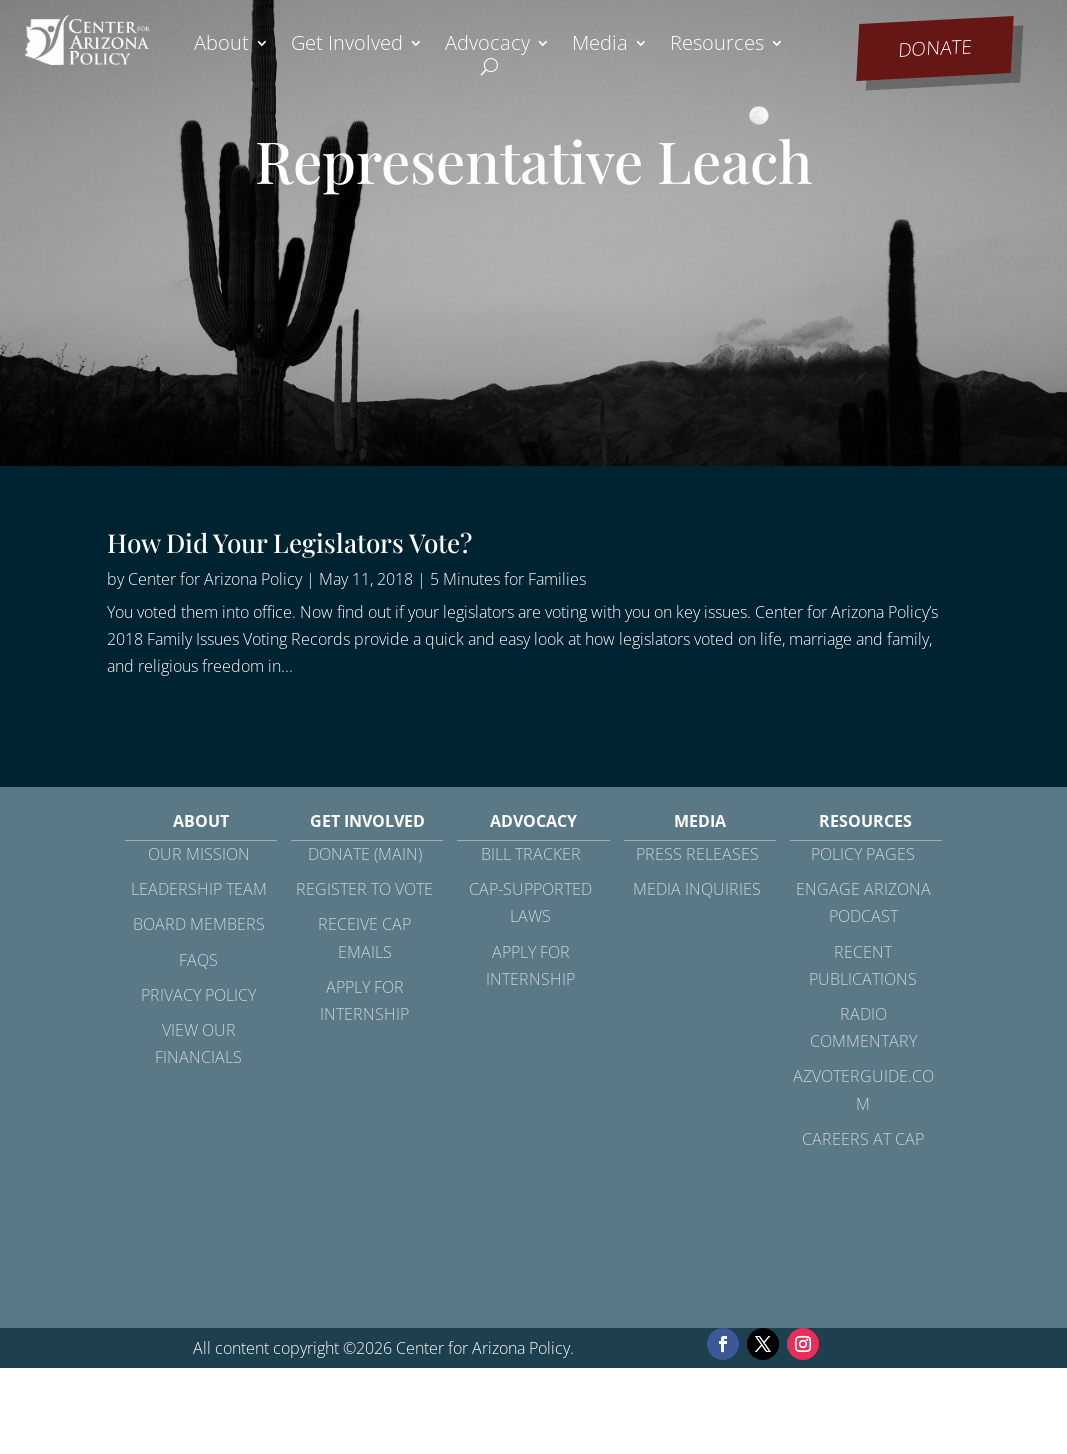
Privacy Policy (198, 995)
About (221, 46)
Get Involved (347, 46)
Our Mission (199, 854)
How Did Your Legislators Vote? (289, 542)
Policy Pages (863, 854)
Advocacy (487, 46)
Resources (717, 46)
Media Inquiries (697, 889)
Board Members (199, 924)
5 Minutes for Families (508, 579)
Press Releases (697, 854)
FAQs (198, 960)
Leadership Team (199, 889)
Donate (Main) (365, 854)
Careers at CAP (863, 1139)
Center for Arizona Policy (215, 579)
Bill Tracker (531, 854)
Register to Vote (364, 889)
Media (600, 46)
